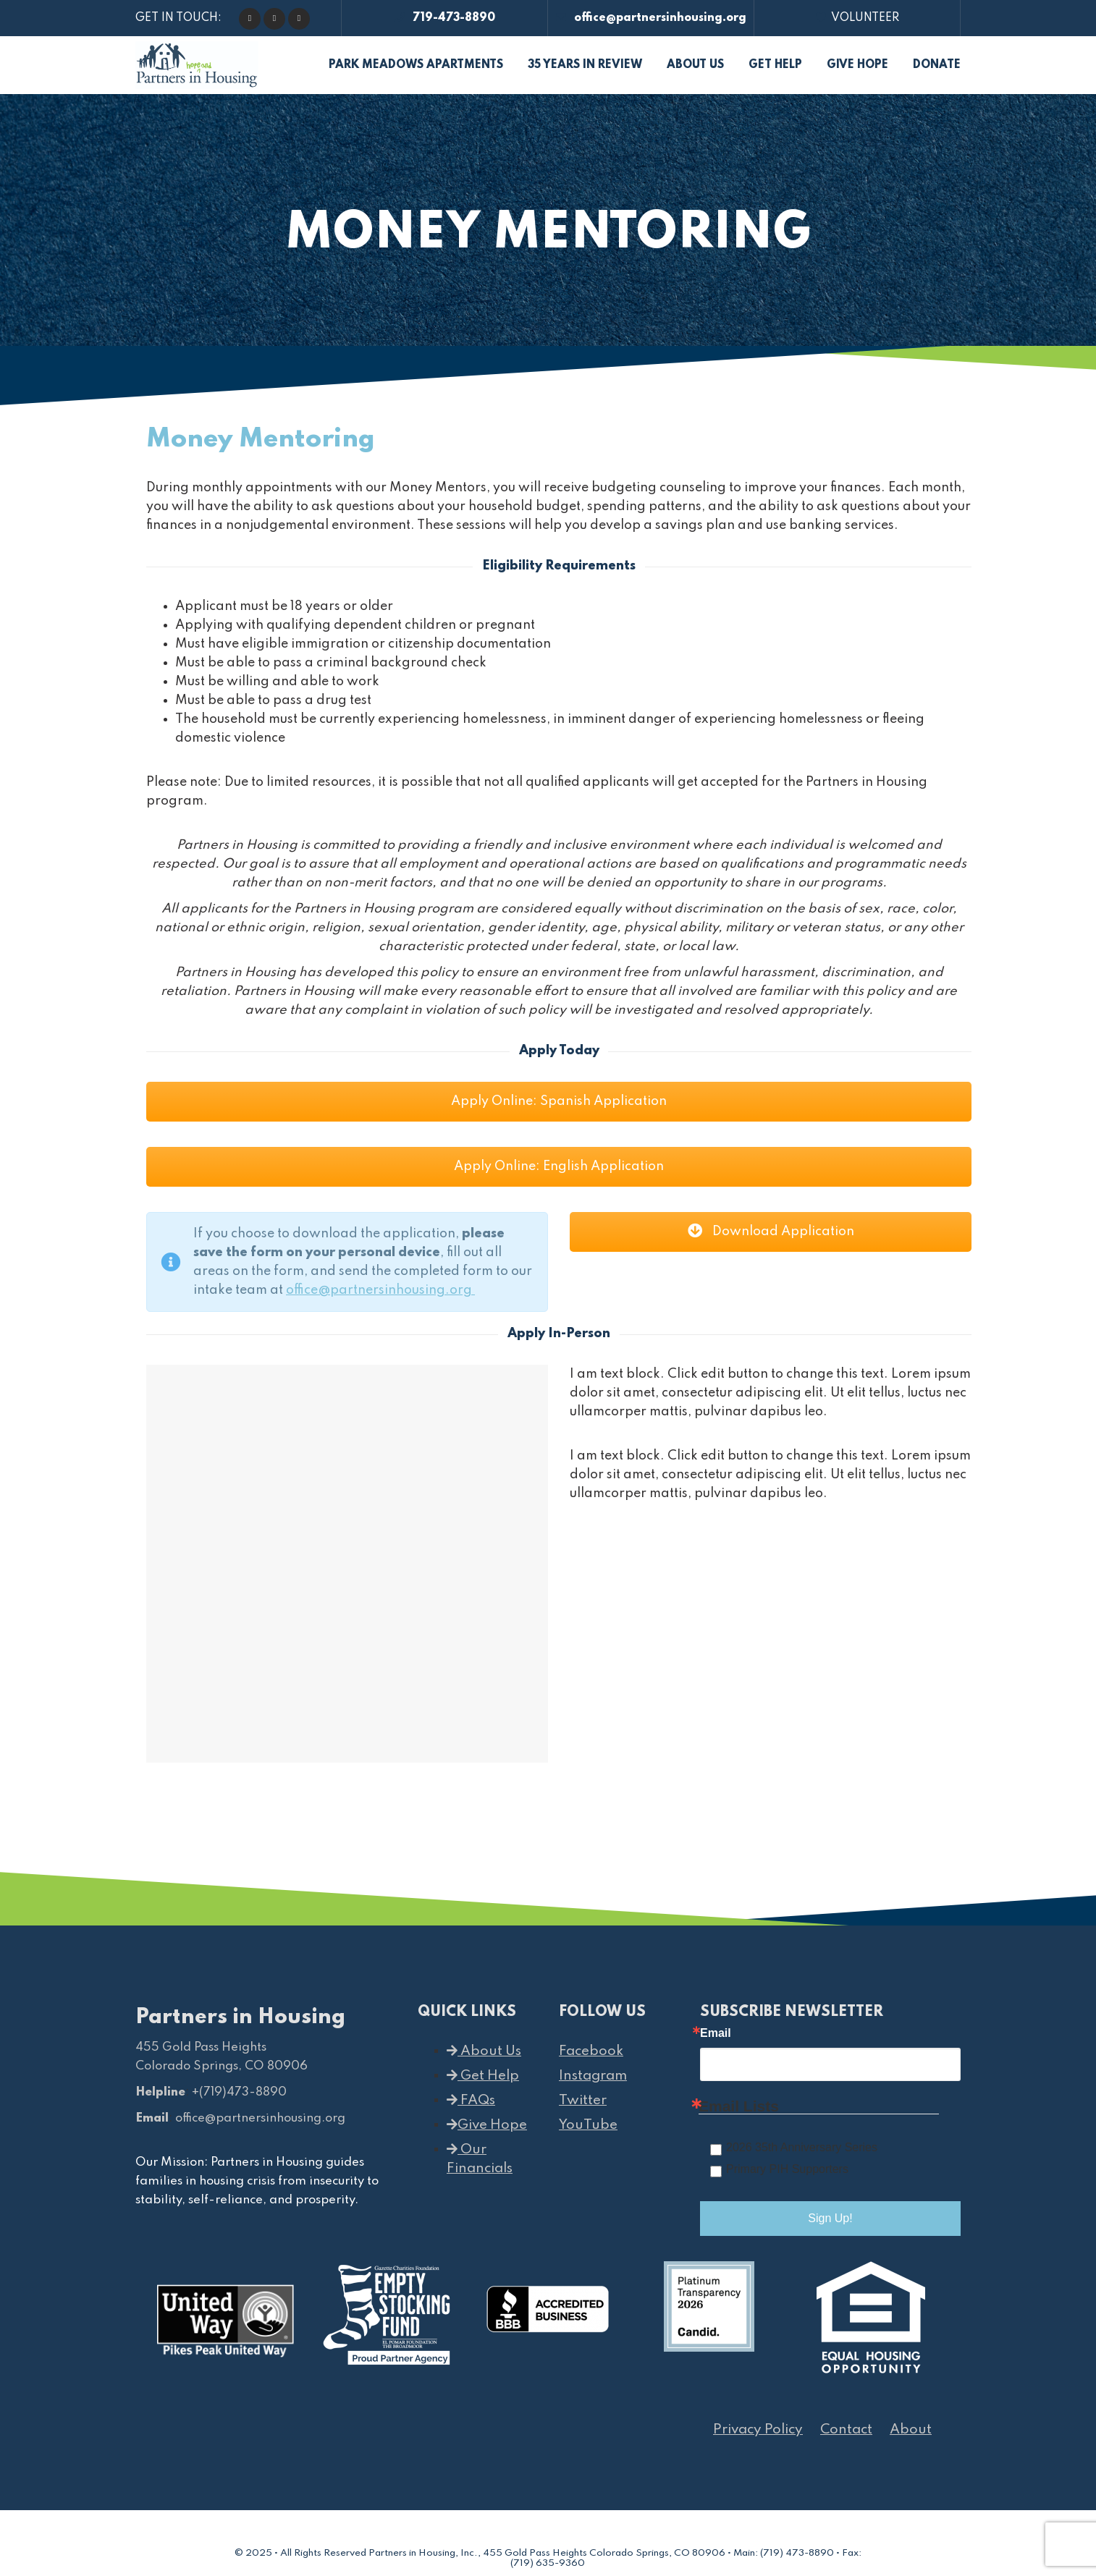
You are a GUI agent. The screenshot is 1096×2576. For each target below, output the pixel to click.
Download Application (771, 1231)
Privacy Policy (758, 2429)
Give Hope (487, 2125)
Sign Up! (830, 2218)
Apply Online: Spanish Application (559, 1101)
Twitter (583, 2100)
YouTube (588, 2125)
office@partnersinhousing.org (651, 18)
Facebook (591, 2051)
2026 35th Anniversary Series (801, 2147)
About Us (484, 2051)
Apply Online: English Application (559, 1166)
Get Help (483, 2076)
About (911, 2429)
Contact (846, 2429)
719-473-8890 (445, 18)
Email (715, 2033)
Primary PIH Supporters (787, 2169)
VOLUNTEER (857, 18)
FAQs (471, 2100)
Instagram (593, 2076)
